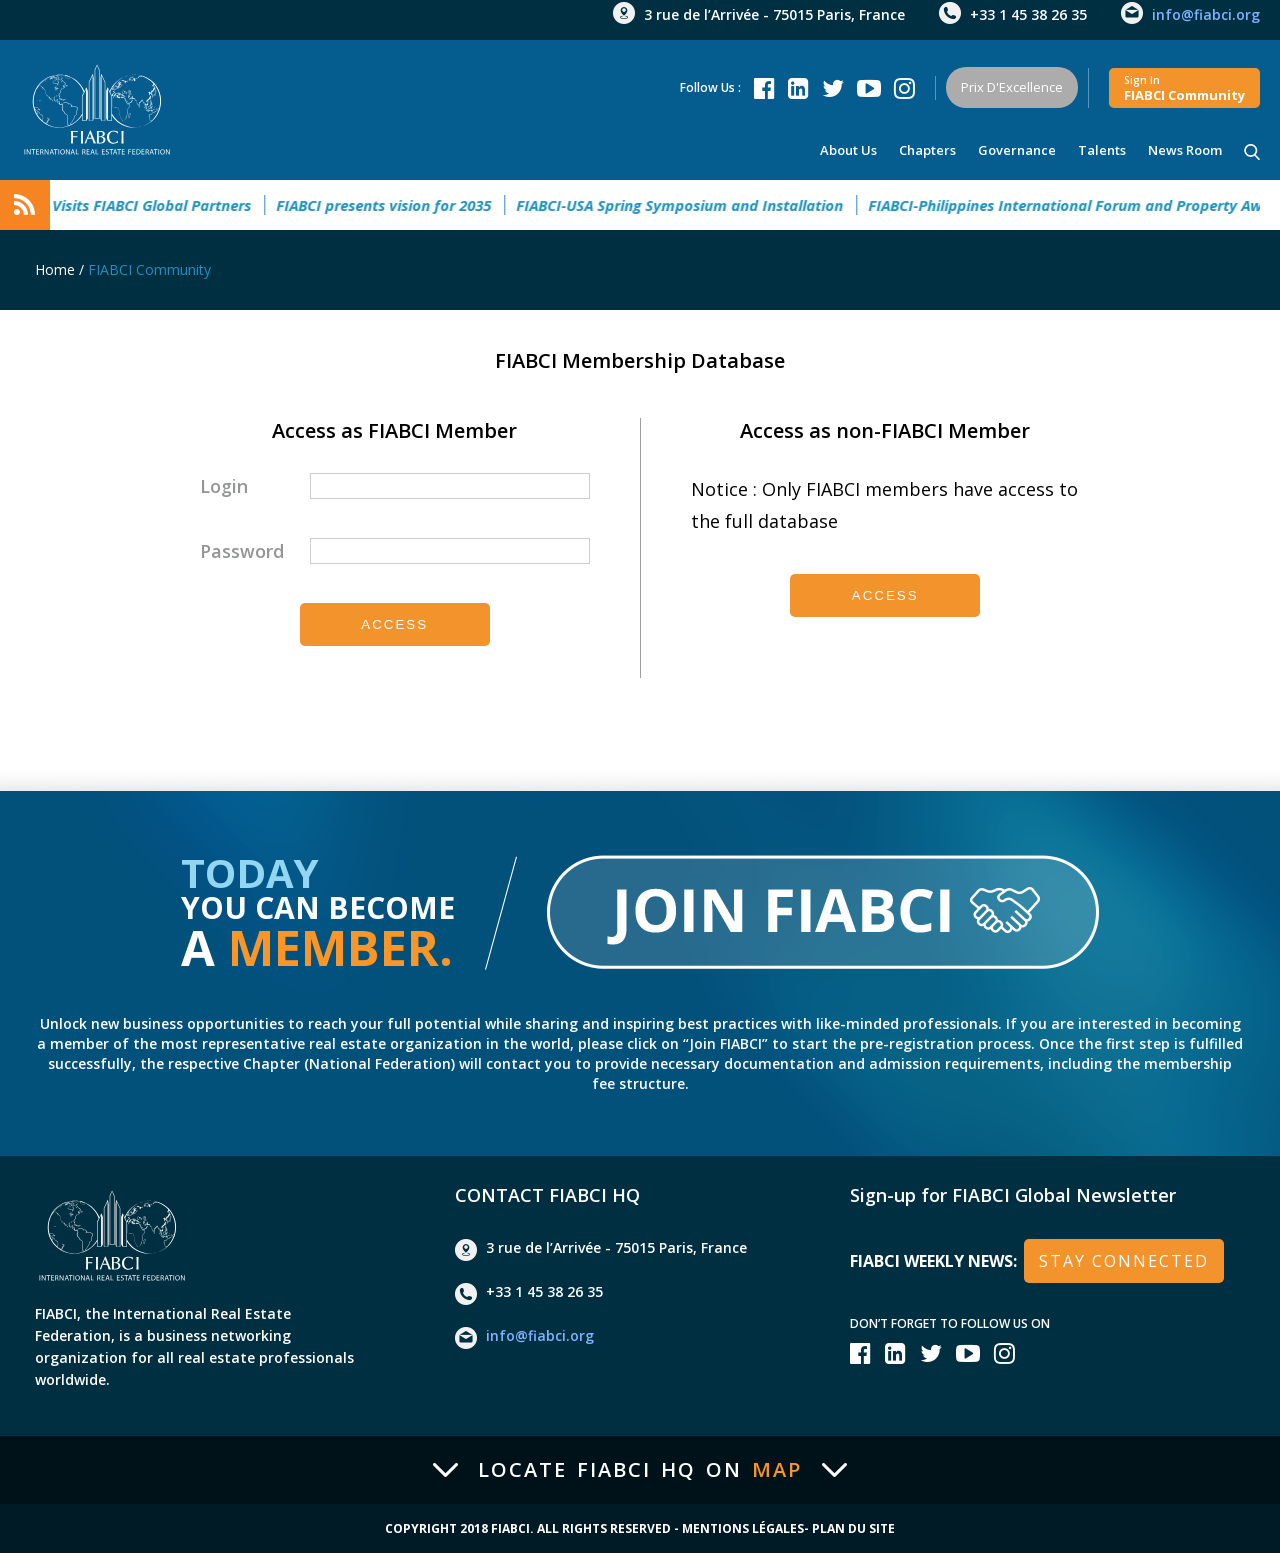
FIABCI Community (149, 269)
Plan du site (853, 1529)
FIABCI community (1184, 88)
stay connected (1124, 1261)
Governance (1017, 150)
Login (224, 486)
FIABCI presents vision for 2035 (395, 205)
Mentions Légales (743, 1529)
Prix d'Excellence (1012, 87)
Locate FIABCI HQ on (640, 1470)
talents (1102, 150)
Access (394, 624)
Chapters (927, 150)
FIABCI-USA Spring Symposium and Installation (691, 205)
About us (848, 150)
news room (1185, 150)
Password (242, 551)
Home (55, 269)
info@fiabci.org (1206, 14)
